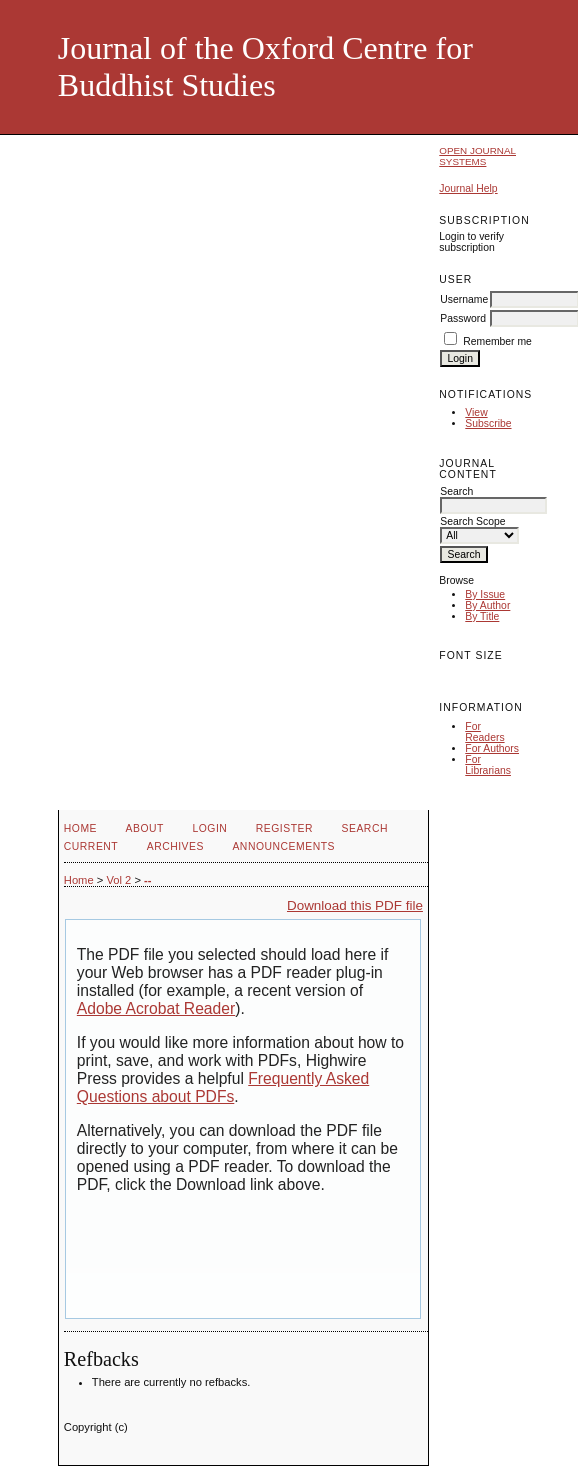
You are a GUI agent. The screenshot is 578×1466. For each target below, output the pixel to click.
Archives (175, 846)
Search (365, 828)
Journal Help (468, 188)
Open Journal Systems (477, 156)
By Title (482, 616)
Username (464, 299)
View (476, 412)
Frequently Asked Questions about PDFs (223, 1087)
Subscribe (488, 423)
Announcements (283, 846)
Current (91, 846)
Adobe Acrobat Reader (156, 1008)
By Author (487, 605)
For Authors (492, 748)
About (145, 828)
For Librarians (488, 765)
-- (147, 880)
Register (284, 828)
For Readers (484, 732)
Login (209, 828)
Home (80, 828)
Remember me (497, 341)
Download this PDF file (355, 905)
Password (463, 318)
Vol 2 (118, 880)
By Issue (485, 594)
